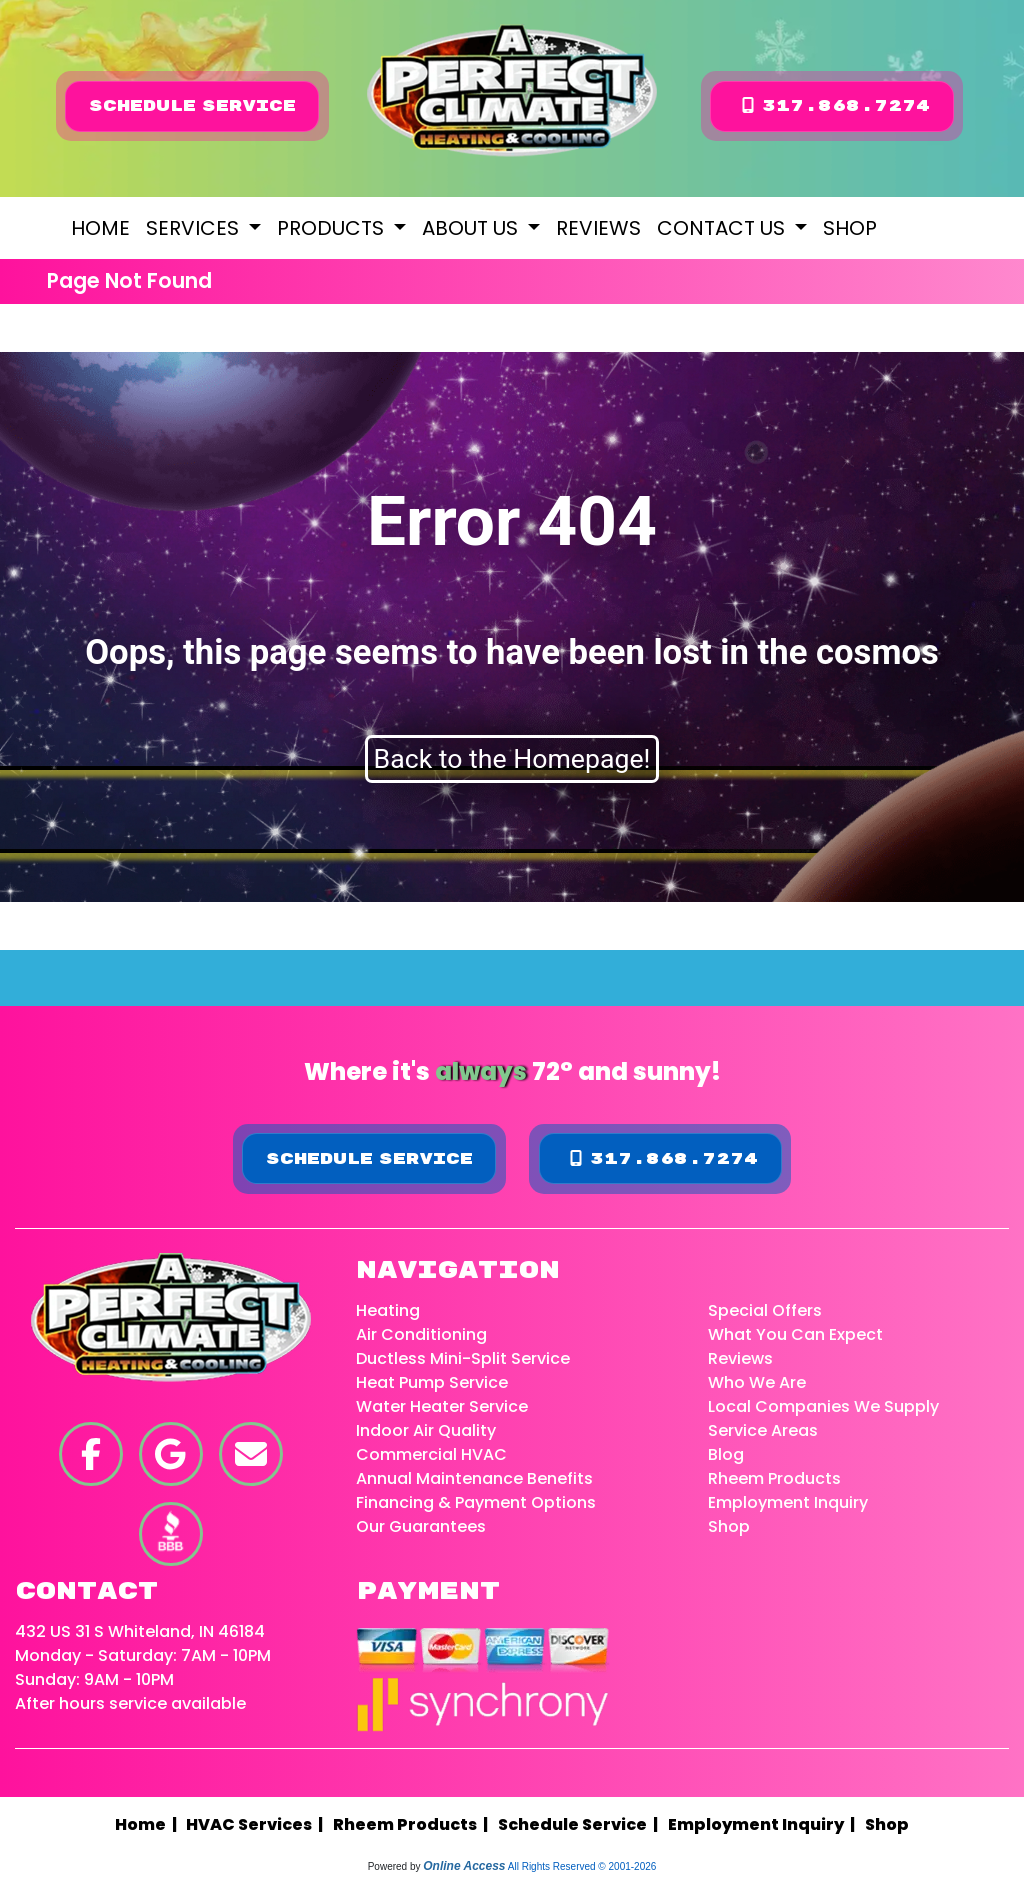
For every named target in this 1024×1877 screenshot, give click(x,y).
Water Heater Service (442, 1406)
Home (100, 228)
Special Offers (765, 1310)
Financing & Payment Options (476, 1502)
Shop (850, 228)
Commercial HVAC (431, 1454)
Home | (150, 1824)
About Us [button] (472, 228)
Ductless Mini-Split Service (463, 1358)
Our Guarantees (421, 1526)
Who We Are (757, 1382)
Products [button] (333, 228)
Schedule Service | (581, 1824)
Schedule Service (192, 106)
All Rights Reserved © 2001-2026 (582, 1866)
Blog (726, 1454)
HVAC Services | (257, 1824)
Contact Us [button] (723, 228)
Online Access (464, 1866)
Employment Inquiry (788, 1502)
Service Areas (763, 1430)
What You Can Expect (795, 1334)
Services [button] (195, 228)
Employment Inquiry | (764, 1824)
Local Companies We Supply (823, 1406)
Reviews (598, 228)
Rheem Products (774, 1478)
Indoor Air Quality (426, 1430)
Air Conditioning (421, 1334)
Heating (388, 1310)
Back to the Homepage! (512, 759)
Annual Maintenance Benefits (474, 1478)
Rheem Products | (413, 1824)
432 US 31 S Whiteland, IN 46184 (140, 1631)
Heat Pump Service (432, 1382)
